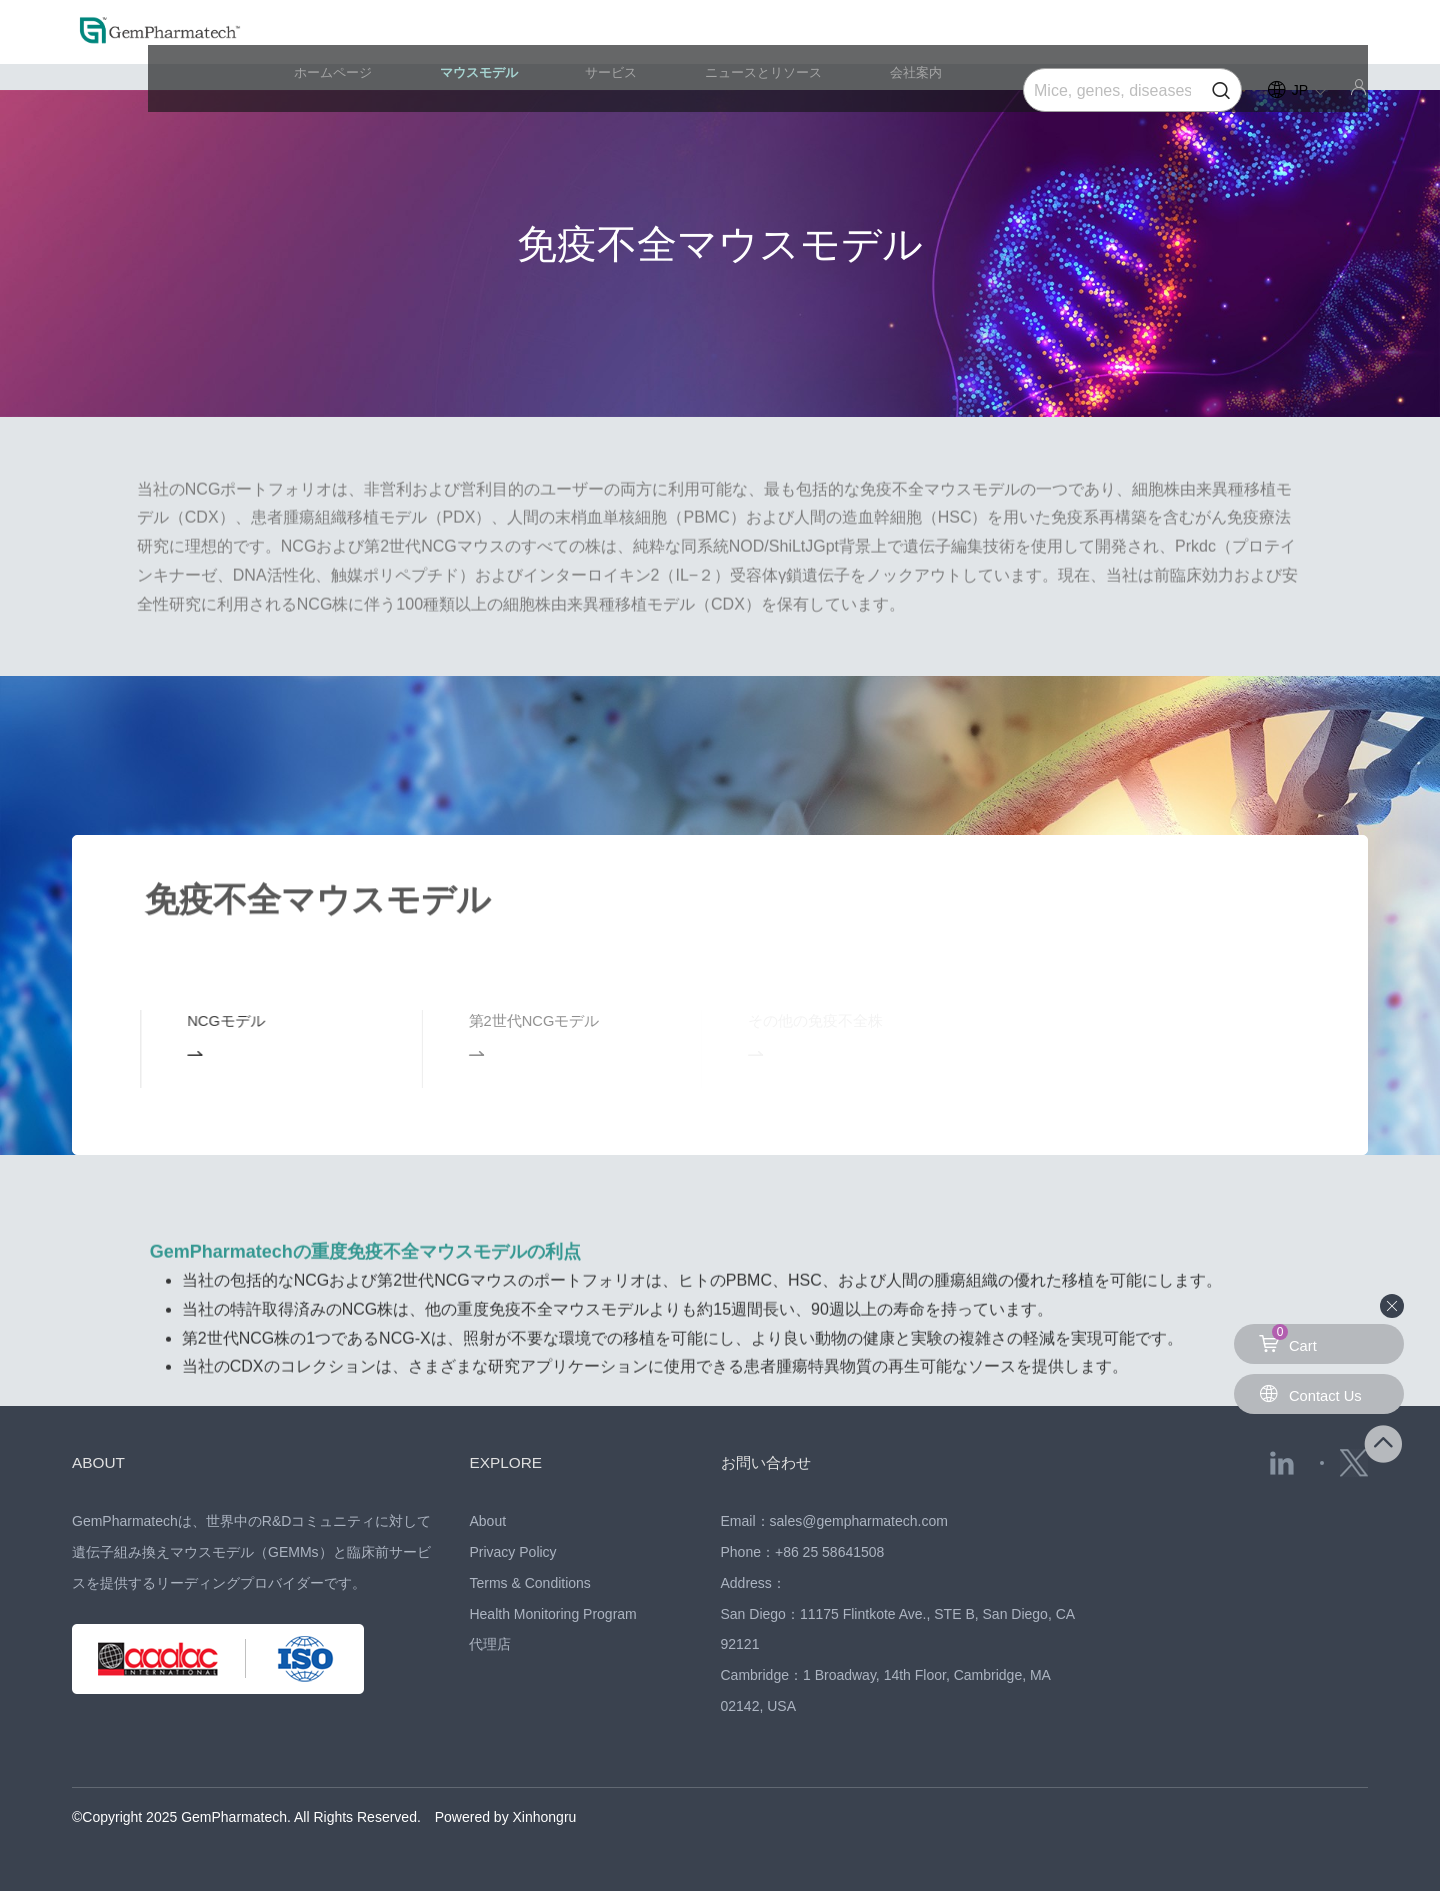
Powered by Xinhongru (506, 1817)
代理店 (490, 1644)
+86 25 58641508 (829, 1552)
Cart (1289, 1339)
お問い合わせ (775, 1462)
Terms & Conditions (529, 1583)
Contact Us (1313, 1393)
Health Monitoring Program (552, 1614)
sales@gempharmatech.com (859, 1521)
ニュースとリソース (807, 44)
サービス (679, 44)
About (487, 1521)
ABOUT (103, 1462)
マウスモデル (574, 44)
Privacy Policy (512, 1552)
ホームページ (453, 44)
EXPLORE (511, 1462)
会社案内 (936, 44)
